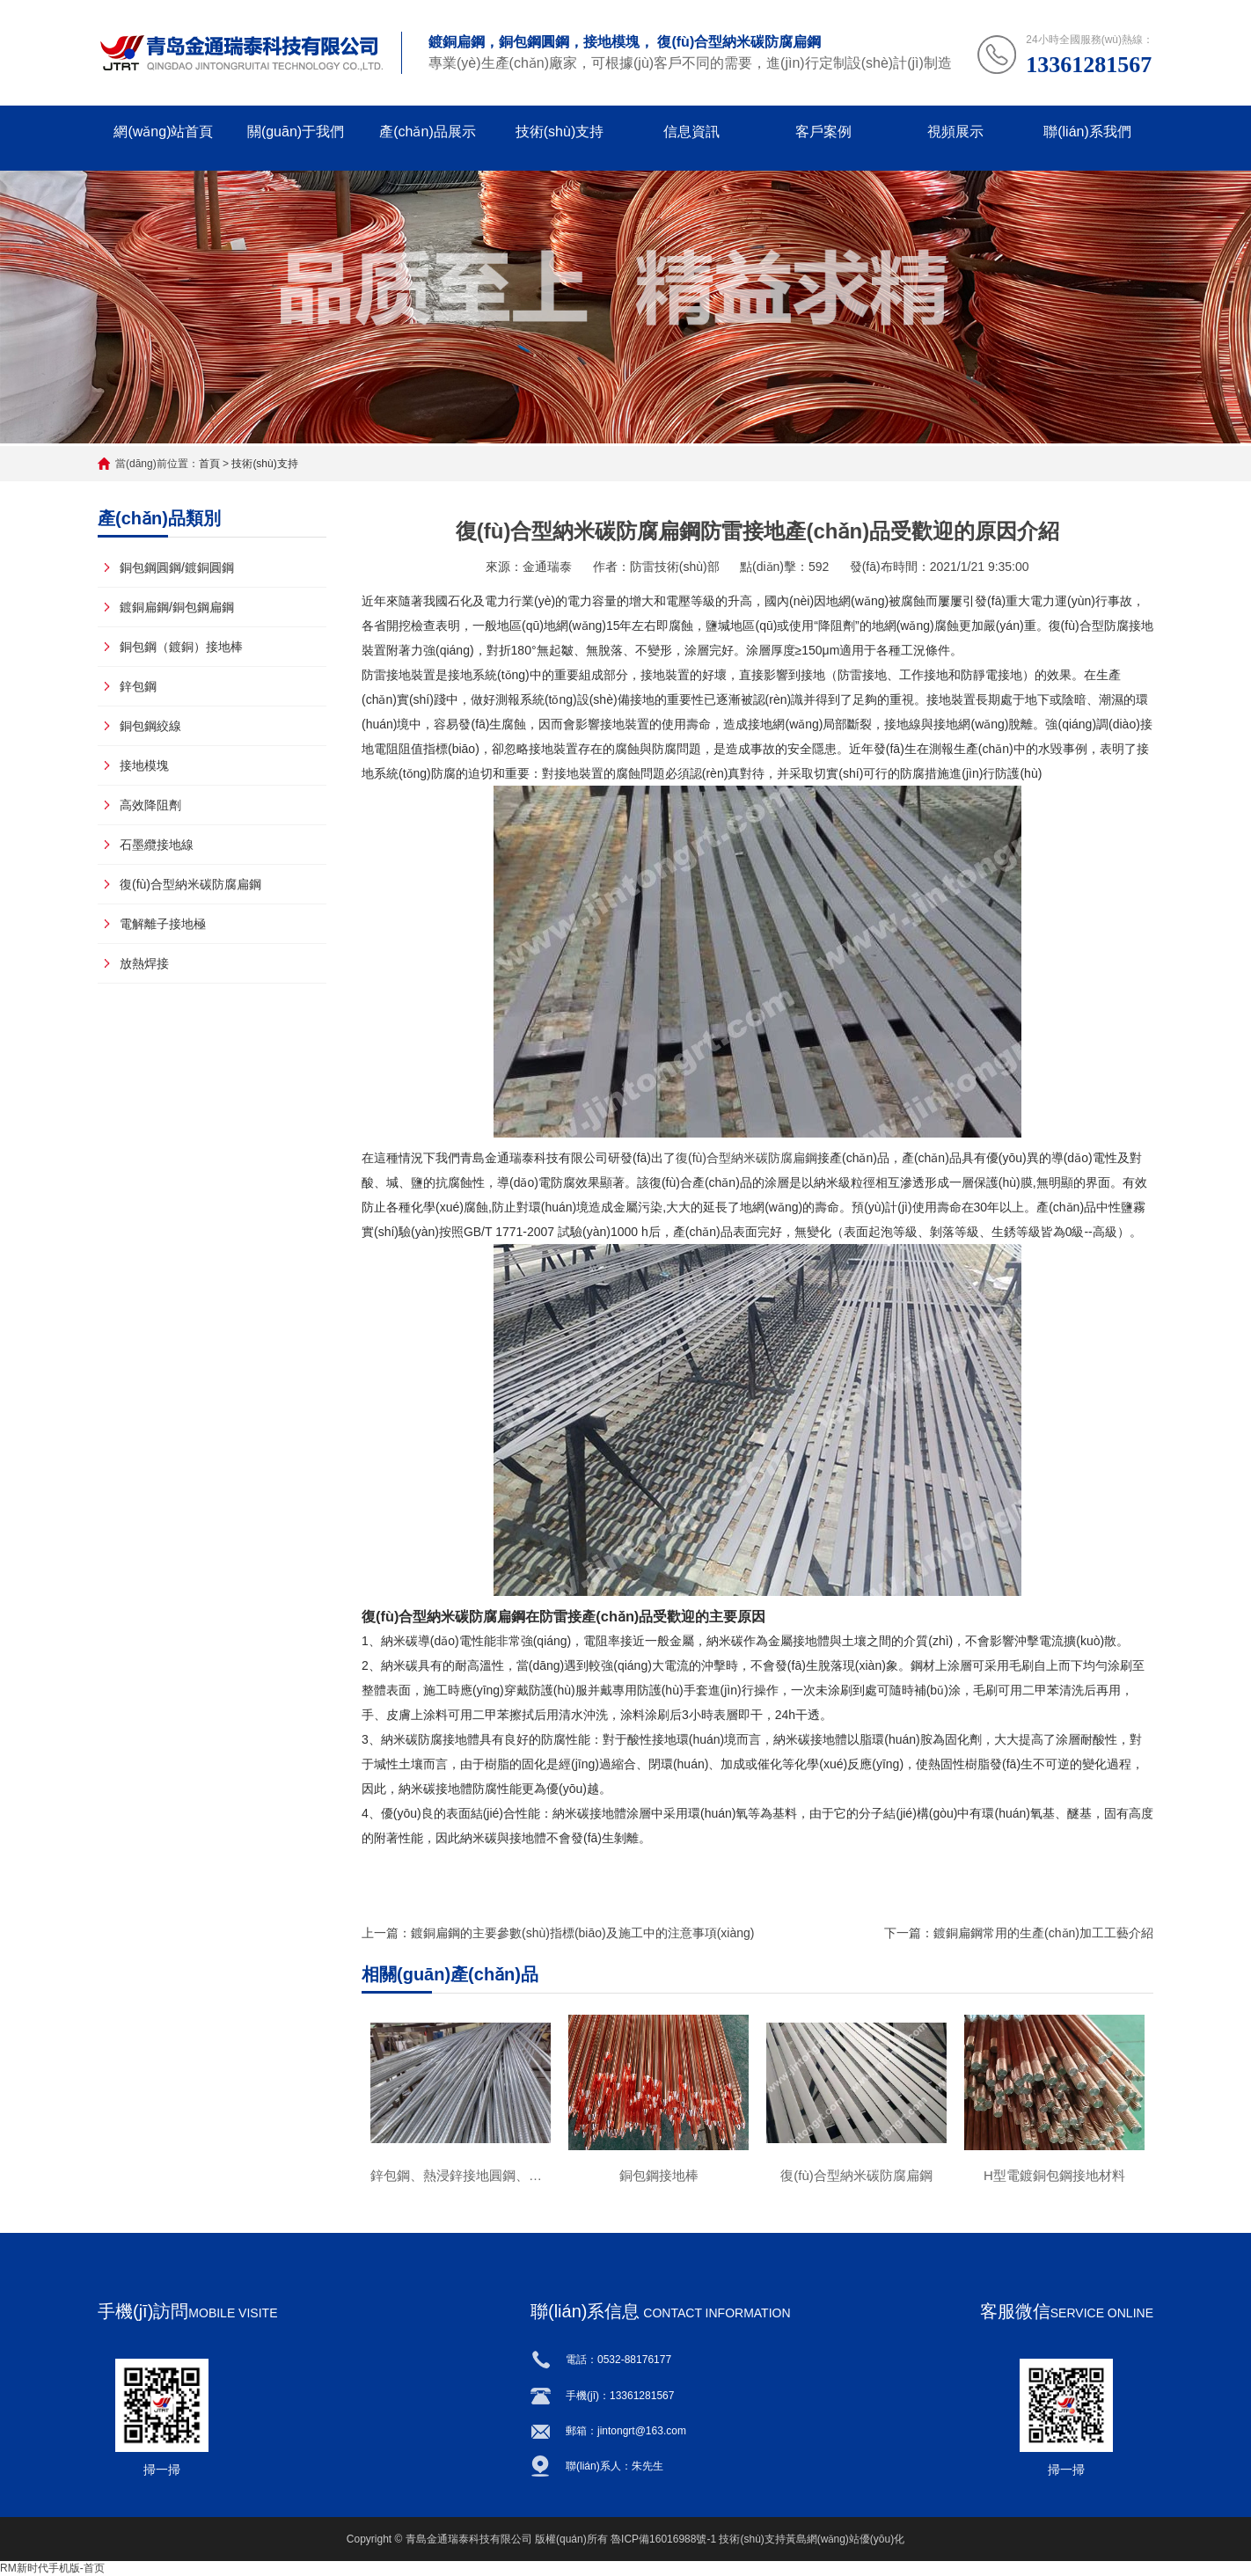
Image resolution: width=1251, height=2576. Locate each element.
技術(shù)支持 (560, 131)
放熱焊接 (144, 963)
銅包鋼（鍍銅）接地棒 (181, 647)
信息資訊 (691, 131)
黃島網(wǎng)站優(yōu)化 (845, 2539)
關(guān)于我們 (295, 131)
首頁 (209, 463)
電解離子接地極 (163, 924)
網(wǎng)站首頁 (163, 131)
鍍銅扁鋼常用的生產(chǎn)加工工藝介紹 (1043, 1933)
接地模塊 (144, 765)
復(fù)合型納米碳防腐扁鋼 (190, 884)
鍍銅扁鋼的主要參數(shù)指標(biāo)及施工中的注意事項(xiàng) (582, 1933)
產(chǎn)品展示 (427, 131)
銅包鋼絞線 (150, 726)
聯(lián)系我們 (1087, 131)
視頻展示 (955, 131)
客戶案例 (823, 131)
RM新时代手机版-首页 (52, 2568)
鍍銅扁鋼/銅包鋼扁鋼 (177, 607)
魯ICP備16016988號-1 (663, 2539)
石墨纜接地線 (157, 845)
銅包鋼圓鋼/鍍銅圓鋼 (177, 567)
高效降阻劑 (150, 805)
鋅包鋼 (138, 686)
